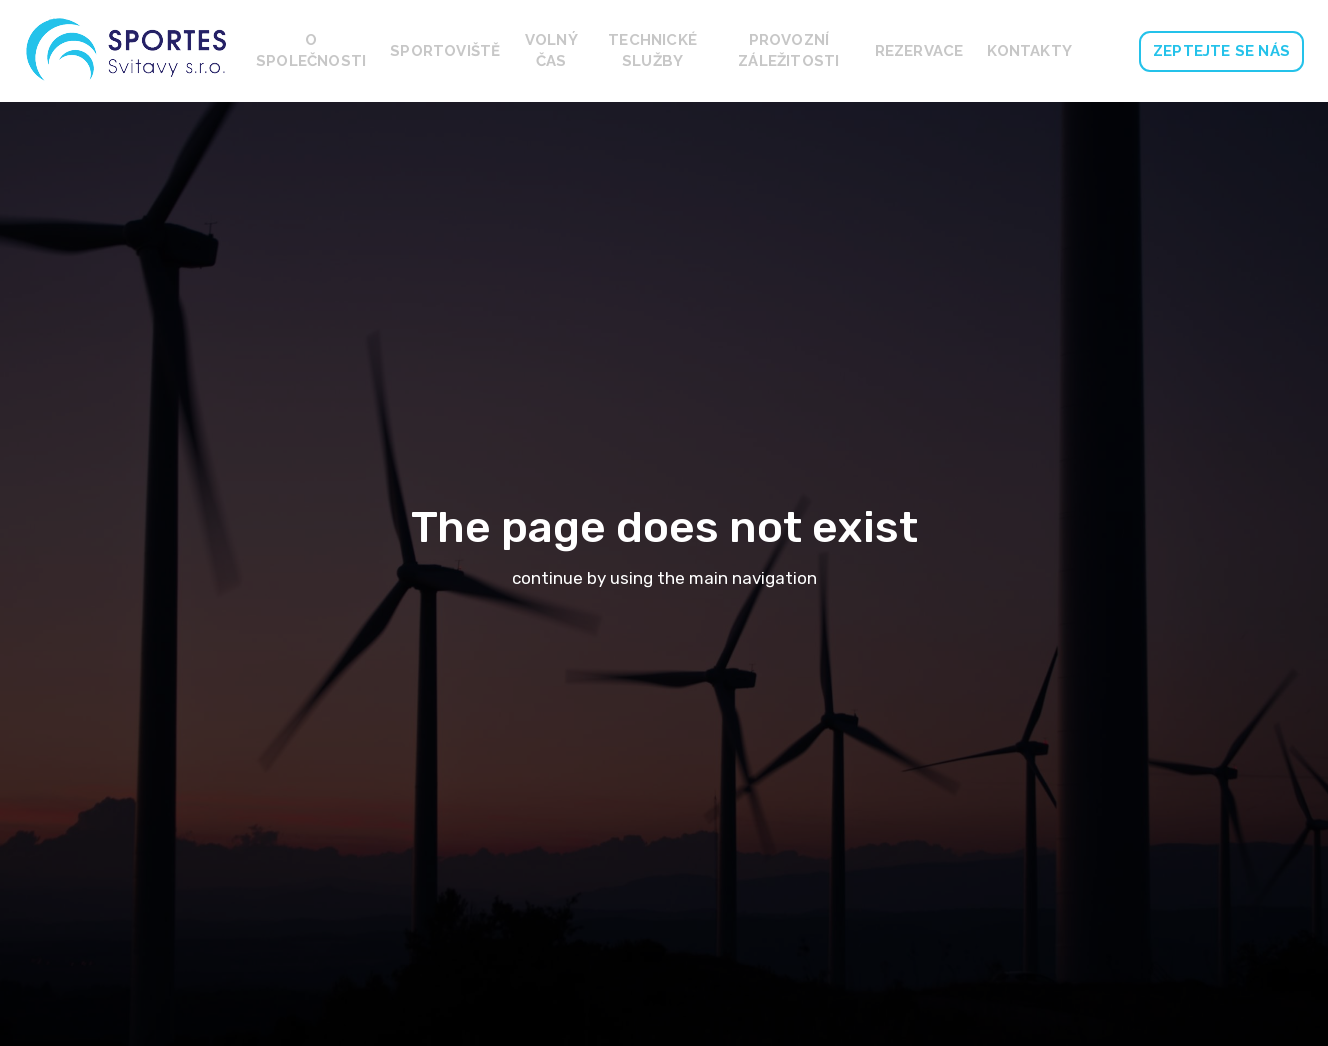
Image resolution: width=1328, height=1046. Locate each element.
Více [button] (1047, 51)
